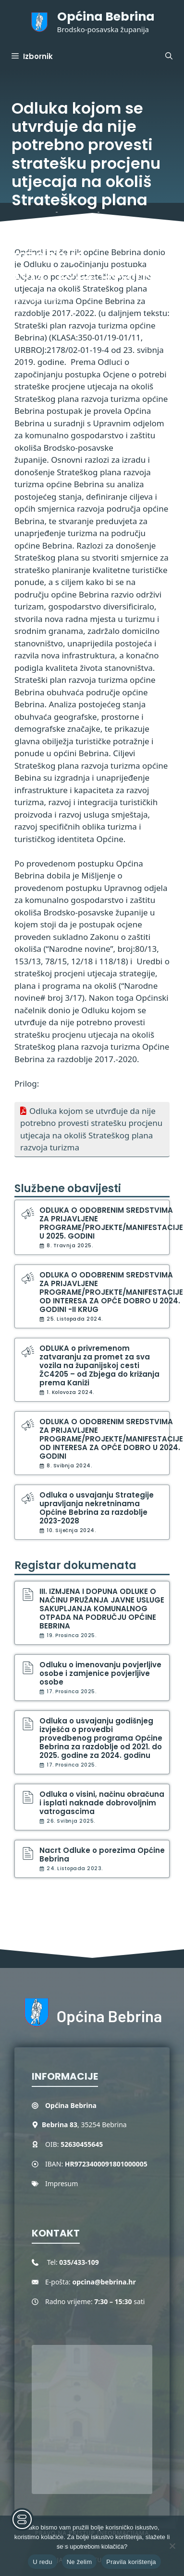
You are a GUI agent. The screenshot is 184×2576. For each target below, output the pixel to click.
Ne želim (79, 2561)
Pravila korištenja (131, 2561)
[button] (168, 57)
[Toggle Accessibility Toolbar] (22, 2519)
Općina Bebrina (106, 16)
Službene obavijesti (67, 1188)
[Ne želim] (172, 2546)
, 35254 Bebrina (84, 2124)
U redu (42, 2561)
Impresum (61, 2183)
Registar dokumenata (75, 1565)
